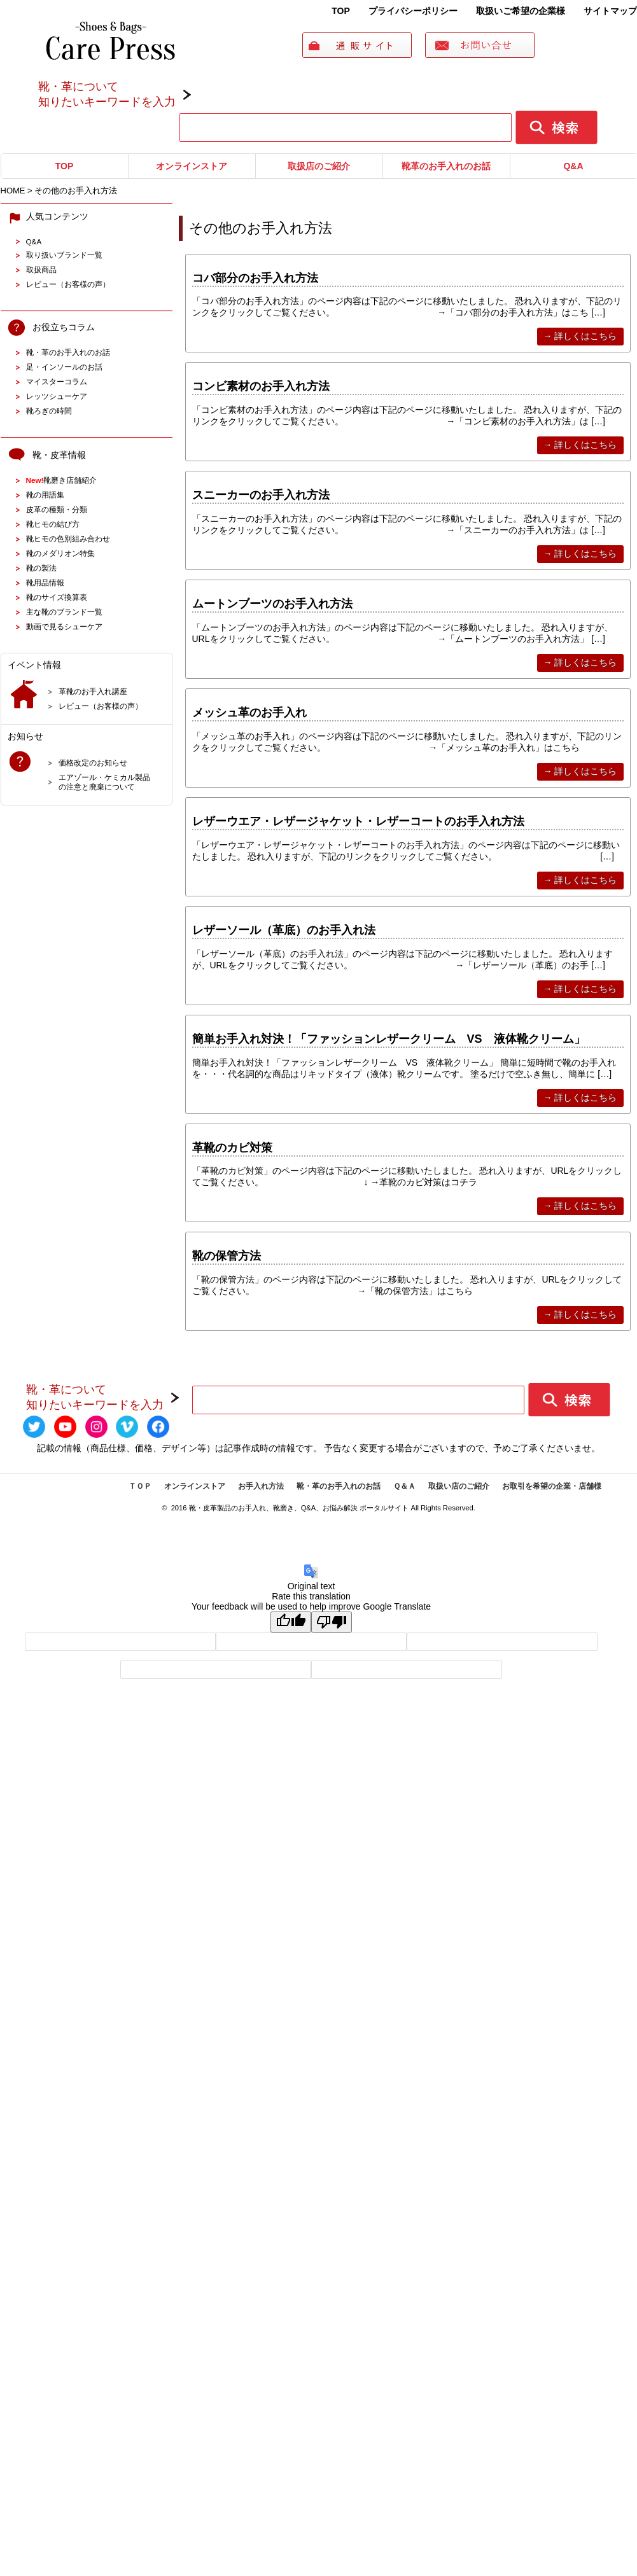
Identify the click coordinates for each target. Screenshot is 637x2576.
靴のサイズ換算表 (56, 597)
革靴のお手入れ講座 (93, 691)
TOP (341, 11)
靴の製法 (41, 568)
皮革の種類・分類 (56, 509)
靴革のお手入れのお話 (446, 166)
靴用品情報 (45, 582)
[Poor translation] (331, 1622)
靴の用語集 (45, 495)
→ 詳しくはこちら (580, 336)
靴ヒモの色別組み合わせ (68, 538)
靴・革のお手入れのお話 (68, 352)
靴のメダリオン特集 (60, 553)
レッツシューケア (56, 396)
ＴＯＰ (140, 1486)
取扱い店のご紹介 (458, 1486)
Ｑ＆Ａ (404, 1486)
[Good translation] (290, 1622)
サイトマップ (610, 11)
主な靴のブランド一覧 (64, 612)
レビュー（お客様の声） (68, 284)
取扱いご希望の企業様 (520, 11)
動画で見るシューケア (64, 626)
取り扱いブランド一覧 (64, 255)
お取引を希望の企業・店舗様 (551, 1486)
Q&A (573, 166)
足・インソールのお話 (64, 367)
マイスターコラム (56, 381)
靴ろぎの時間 (49, 411)
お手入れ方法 (261, 1486)
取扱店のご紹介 (319, 166)
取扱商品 (41, 269)
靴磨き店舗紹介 (61, 480)
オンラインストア (191, 166)
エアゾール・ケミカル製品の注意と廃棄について (104, 782)
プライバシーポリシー (413, 11)
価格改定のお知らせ (93, 762)
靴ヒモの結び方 (53, 524)
